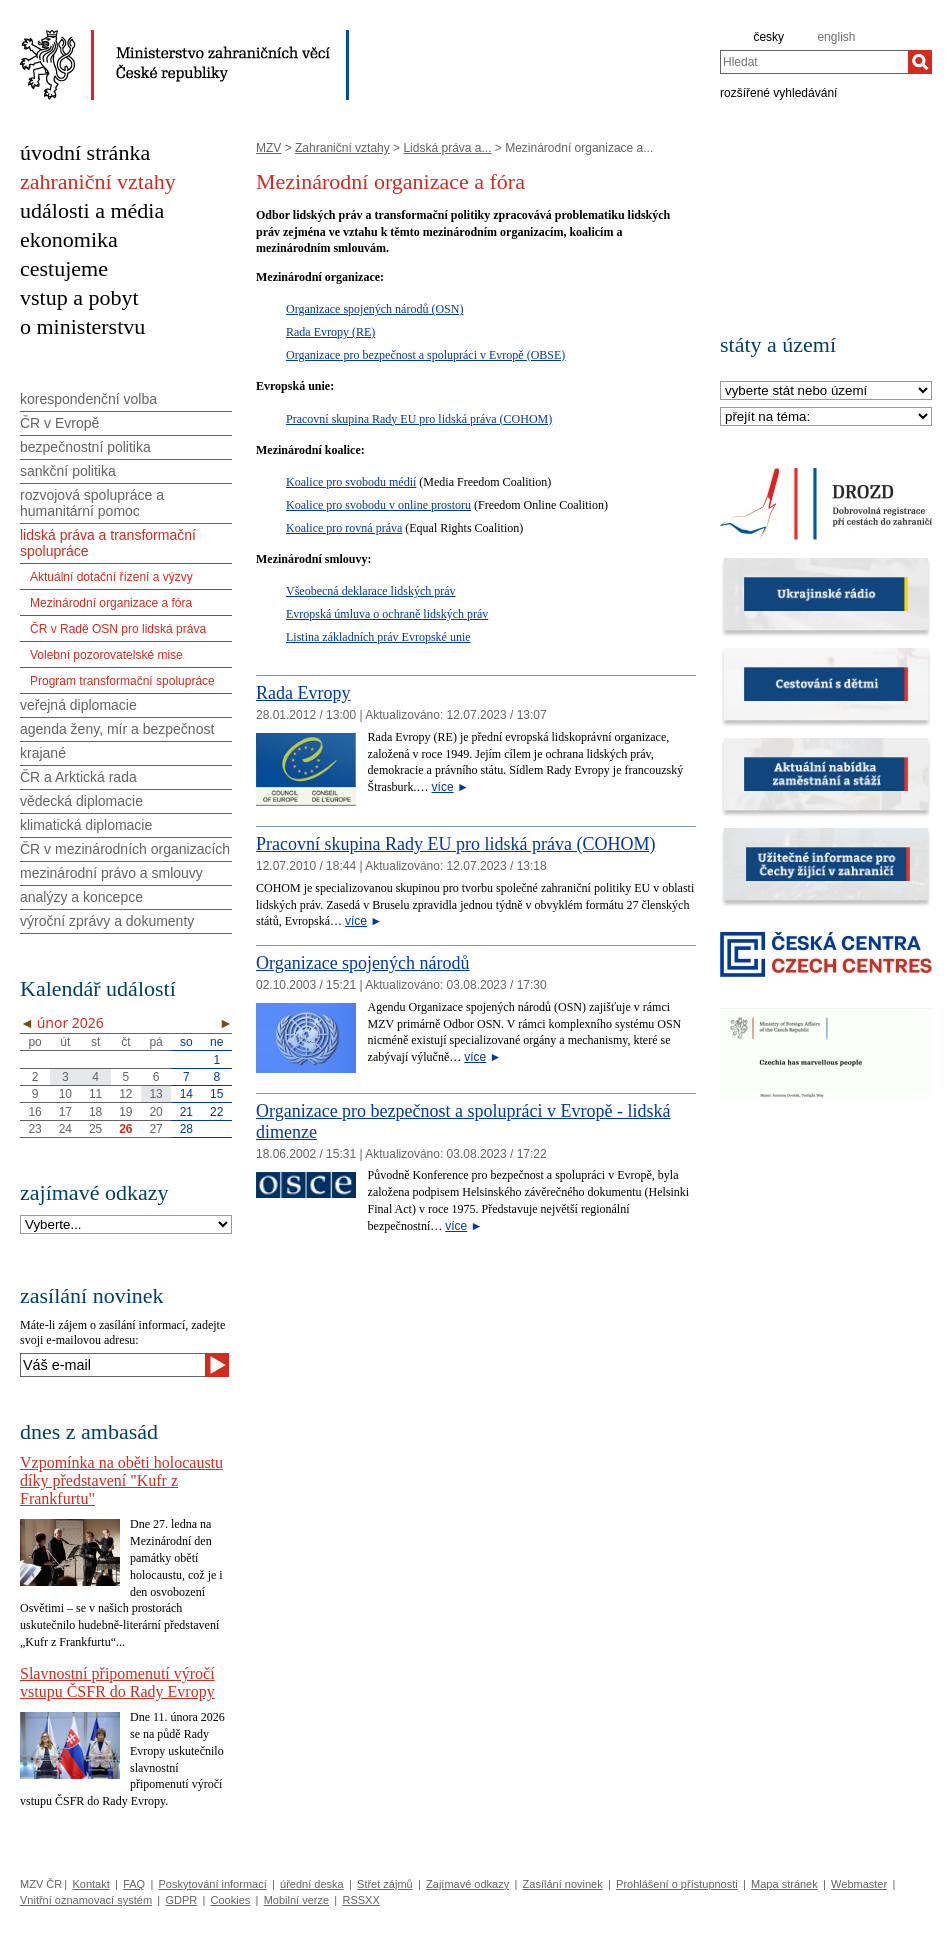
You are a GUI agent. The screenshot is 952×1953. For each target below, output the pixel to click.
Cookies (231, 1900)
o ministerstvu (82, 326)
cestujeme (64, 268)
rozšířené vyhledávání (778, 92)
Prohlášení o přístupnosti (677, 1884)
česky (768, 37)
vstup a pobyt (79, 297)
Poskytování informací (213, 1884)
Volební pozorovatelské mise (106, 655)
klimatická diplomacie (86, 825)
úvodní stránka (85, 152)
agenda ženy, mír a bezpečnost (117, 729)
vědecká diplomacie (81, 801)
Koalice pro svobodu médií (351, 482)
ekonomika (69, 239)
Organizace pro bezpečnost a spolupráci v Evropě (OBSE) (425, 355)
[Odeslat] (217, 1365)
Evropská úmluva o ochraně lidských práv (387, 614)
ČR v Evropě (59, 423)
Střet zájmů (385, 1884)
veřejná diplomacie (78, 705)
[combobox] (814, 62)
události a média (92, 210)
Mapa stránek (784, 1884)
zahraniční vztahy (98, 181)
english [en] (836, 37)
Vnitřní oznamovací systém (86, 1900)
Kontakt (90, 1884)
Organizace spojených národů (363, 963)
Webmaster (859, 1884)
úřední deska (312, 1884)
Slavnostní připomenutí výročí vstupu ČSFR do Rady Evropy (117, 1682)
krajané (43, 753)
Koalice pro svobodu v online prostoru (378, 505)
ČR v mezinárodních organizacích (125, 849)
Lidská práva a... (447, 148)
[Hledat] (920, 62)
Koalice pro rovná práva (344, 528)
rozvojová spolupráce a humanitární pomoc (92, 503)
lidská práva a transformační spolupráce (108, 543)
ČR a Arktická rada (78, 777)
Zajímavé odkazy (467, 1884)
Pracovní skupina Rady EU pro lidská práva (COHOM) (419, 419)
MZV (268, 148)
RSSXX (360, 1900)
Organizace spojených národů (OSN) (374, 309)
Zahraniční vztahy (342, 148)
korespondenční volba (88, 399)
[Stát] (826, 391)
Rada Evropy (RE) (330, 332)
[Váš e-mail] (112, 1365)
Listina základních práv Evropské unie (378, 637)
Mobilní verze (296, 1900)
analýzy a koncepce (81, 897)
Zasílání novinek (563, 1884)
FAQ (134, 1884)
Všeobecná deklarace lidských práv (371, 591)
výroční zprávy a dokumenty (107, 921)
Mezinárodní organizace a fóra (111, 603)
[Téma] (826, 417)
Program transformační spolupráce (122, 681)
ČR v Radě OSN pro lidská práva (118, 629)
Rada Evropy (303, 693)
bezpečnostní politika (85, 447)
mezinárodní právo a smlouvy (111, 873)
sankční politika (68, 471)
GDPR (181, 1900)
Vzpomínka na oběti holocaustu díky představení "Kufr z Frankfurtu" (121, 1480)
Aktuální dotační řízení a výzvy (111, 577)
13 (155, 1094)
